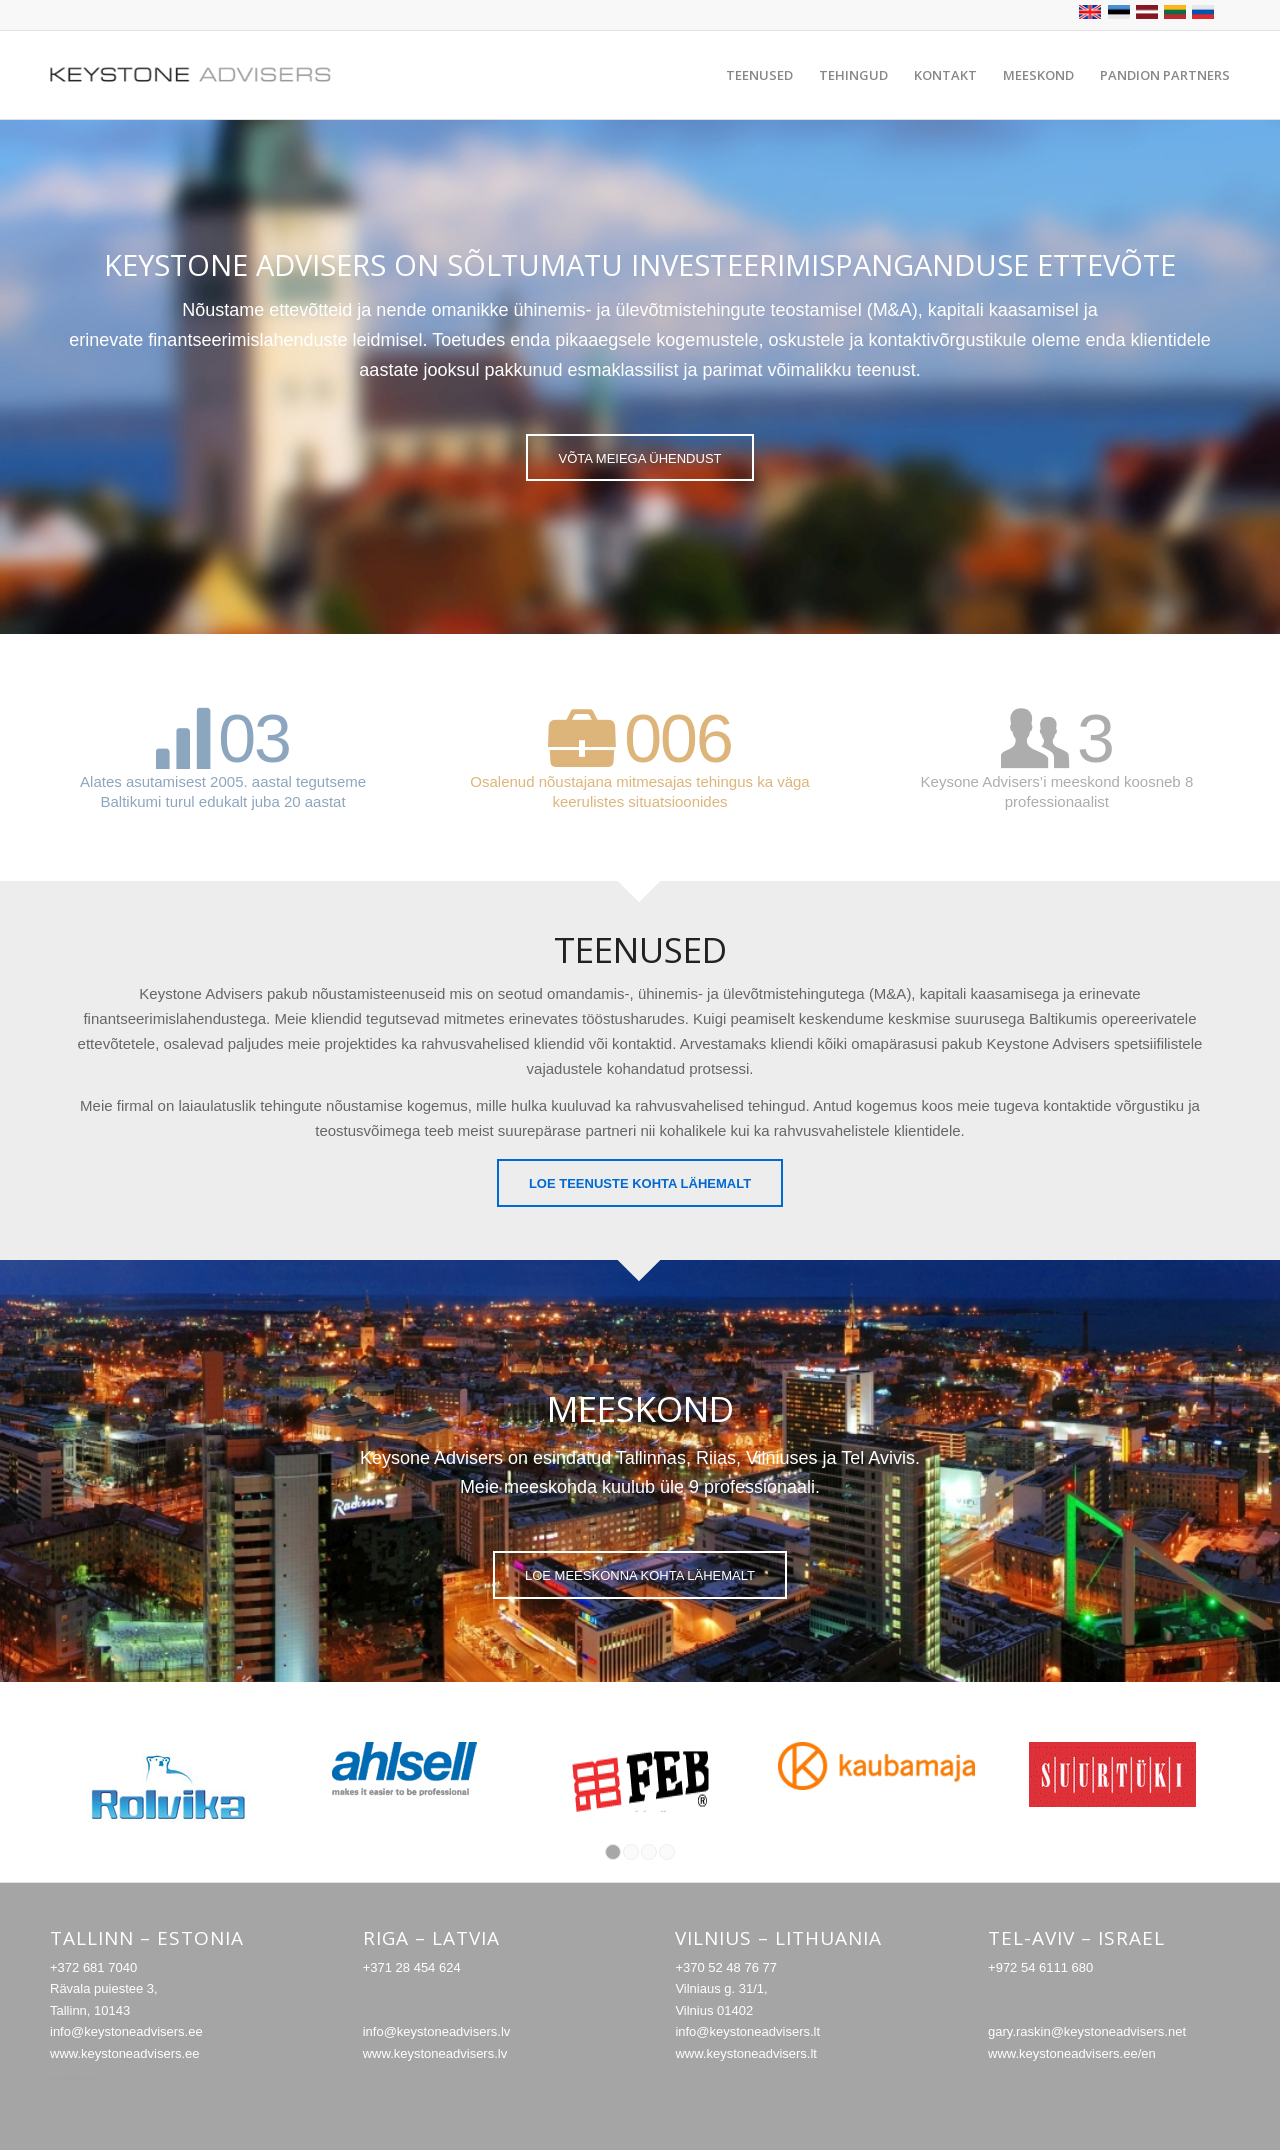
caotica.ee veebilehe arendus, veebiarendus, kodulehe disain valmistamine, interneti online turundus (73, 2078)
